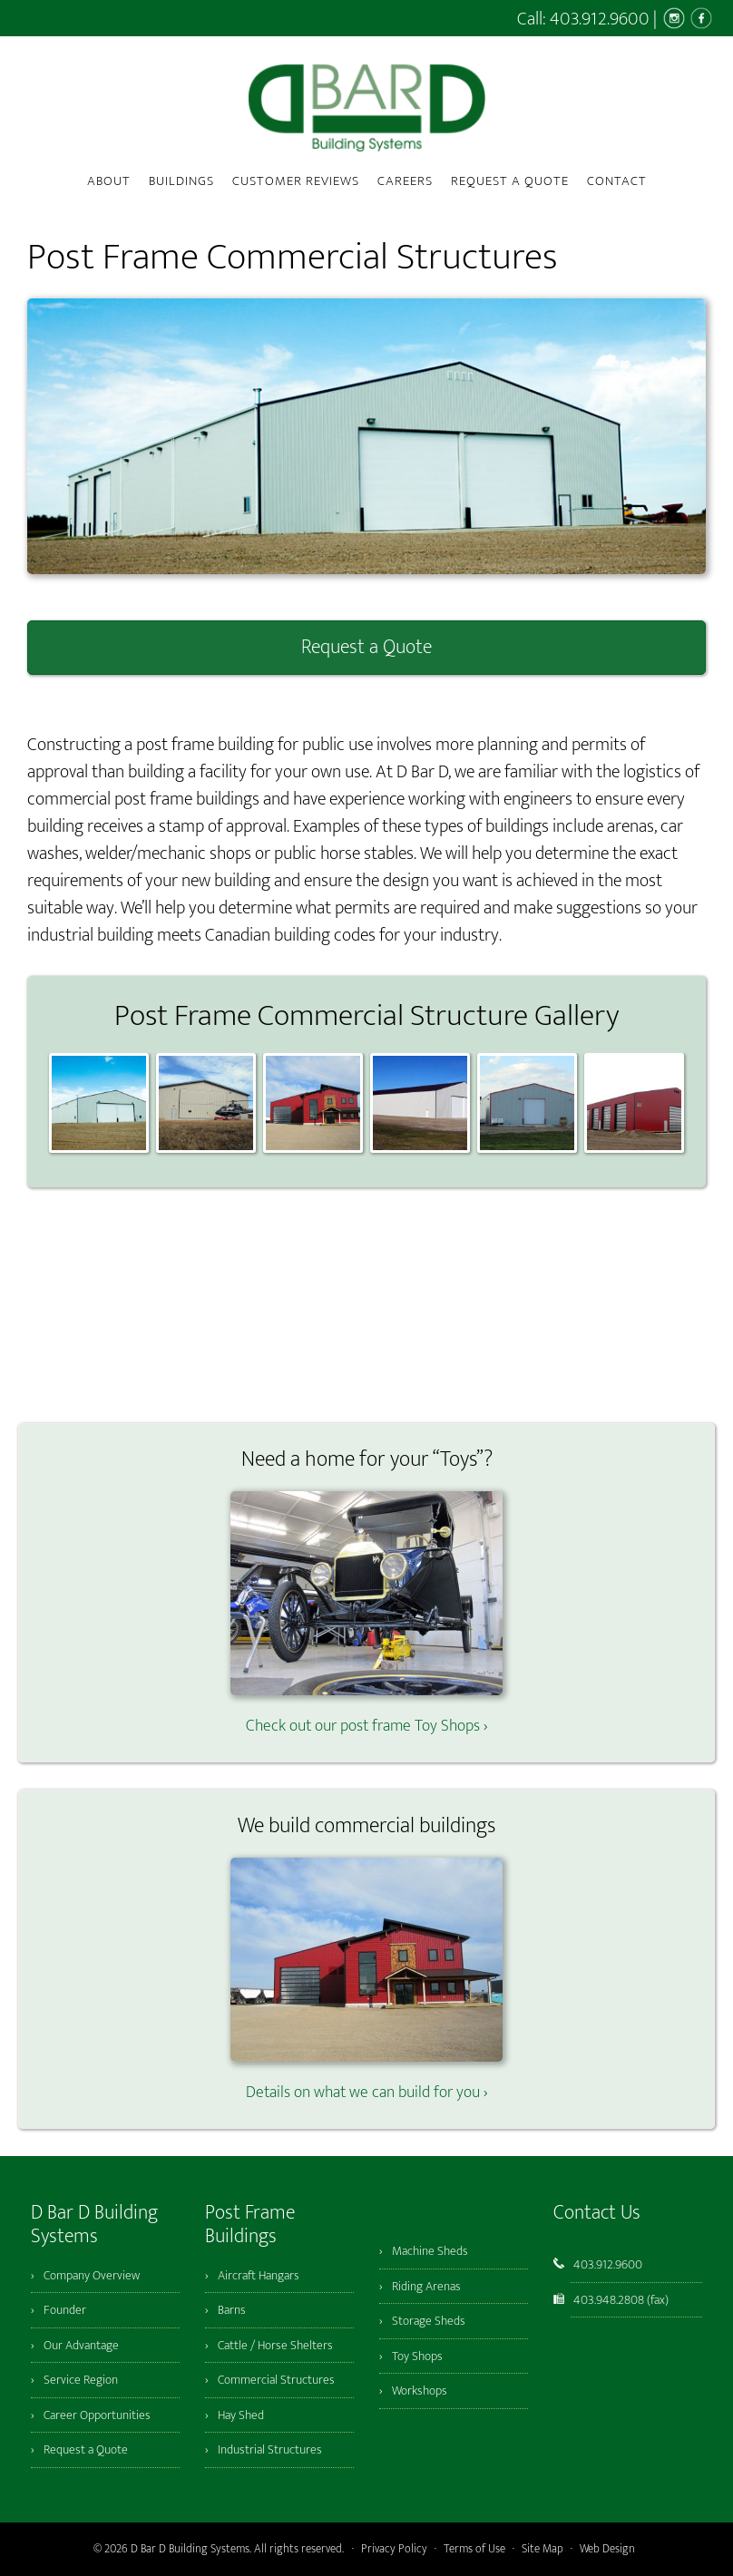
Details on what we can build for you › (366, 2080)
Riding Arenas (426, 2286)
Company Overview (92, 2275)
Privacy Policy (394, 2549)
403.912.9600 (600, 19)
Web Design (607, 2549)
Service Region (81, 2379)
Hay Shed (241, 2415)
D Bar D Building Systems (366, 107)
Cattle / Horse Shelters (275, 2345)
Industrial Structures (270, 2449)
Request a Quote (366, 647)
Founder (65, 2309)
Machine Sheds (430, 2250)
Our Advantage (81, 2345)
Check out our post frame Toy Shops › (366, 1714)
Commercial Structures (276, 2379)
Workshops (419, 2390)
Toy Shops (417, 2356)
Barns (232, 2309)
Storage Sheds (428, 2320)
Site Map (542, 2549)
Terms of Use (474, 2549)
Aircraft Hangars (258, 2275)
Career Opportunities (97, 2415)
